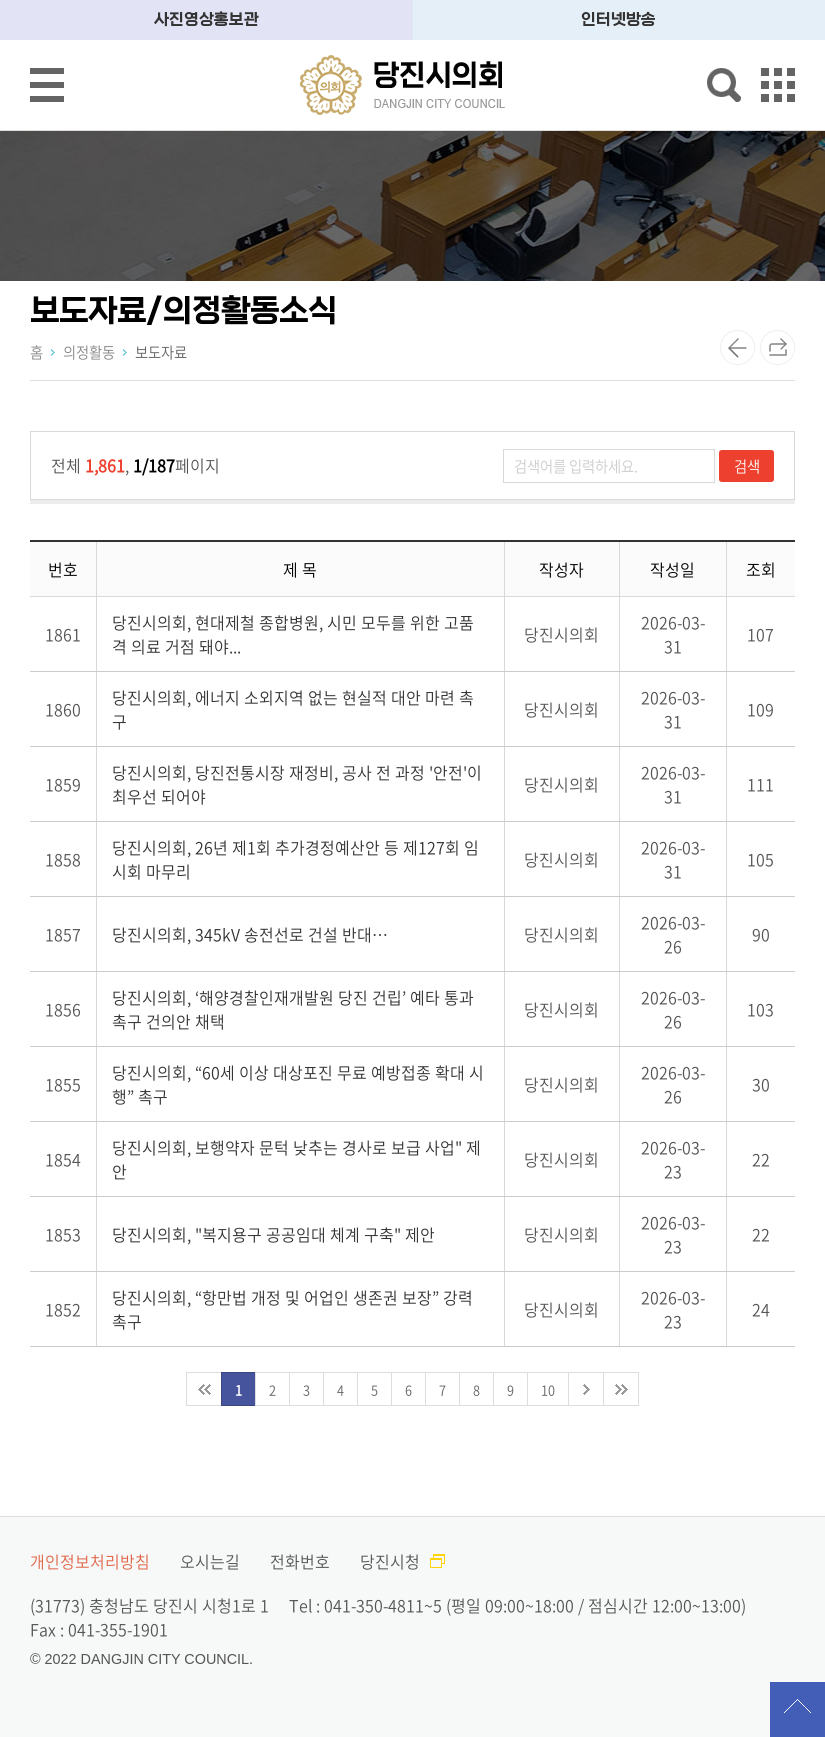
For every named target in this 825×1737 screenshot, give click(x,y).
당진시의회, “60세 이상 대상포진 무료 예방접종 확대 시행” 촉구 (298, 1084)
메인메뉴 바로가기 (413, 1)
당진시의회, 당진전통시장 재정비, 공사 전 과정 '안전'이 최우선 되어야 (297, 784)
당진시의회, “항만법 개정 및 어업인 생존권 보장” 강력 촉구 (292, 1309)
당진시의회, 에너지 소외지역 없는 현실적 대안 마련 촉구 (293, 709)
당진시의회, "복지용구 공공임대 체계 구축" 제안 (273, 1234)
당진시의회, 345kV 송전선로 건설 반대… (250, 934)
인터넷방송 (618, 19)
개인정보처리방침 (90, 1561)
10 (548, 1389)
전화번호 (300, 1561)
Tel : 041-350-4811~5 (365, 1605)
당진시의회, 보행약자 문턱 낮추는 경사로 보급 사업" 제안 (296, 1159)
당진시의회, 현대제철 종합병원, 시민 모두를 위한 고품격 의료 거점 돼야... (293, 634)
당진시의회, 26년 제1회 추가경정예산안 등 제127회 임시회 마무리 (295, 859)
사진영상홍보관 (206, 19)
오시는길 (210, 1561)
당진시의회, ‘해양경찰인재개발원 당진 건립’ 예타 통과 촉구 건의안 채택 (293, 1009)
